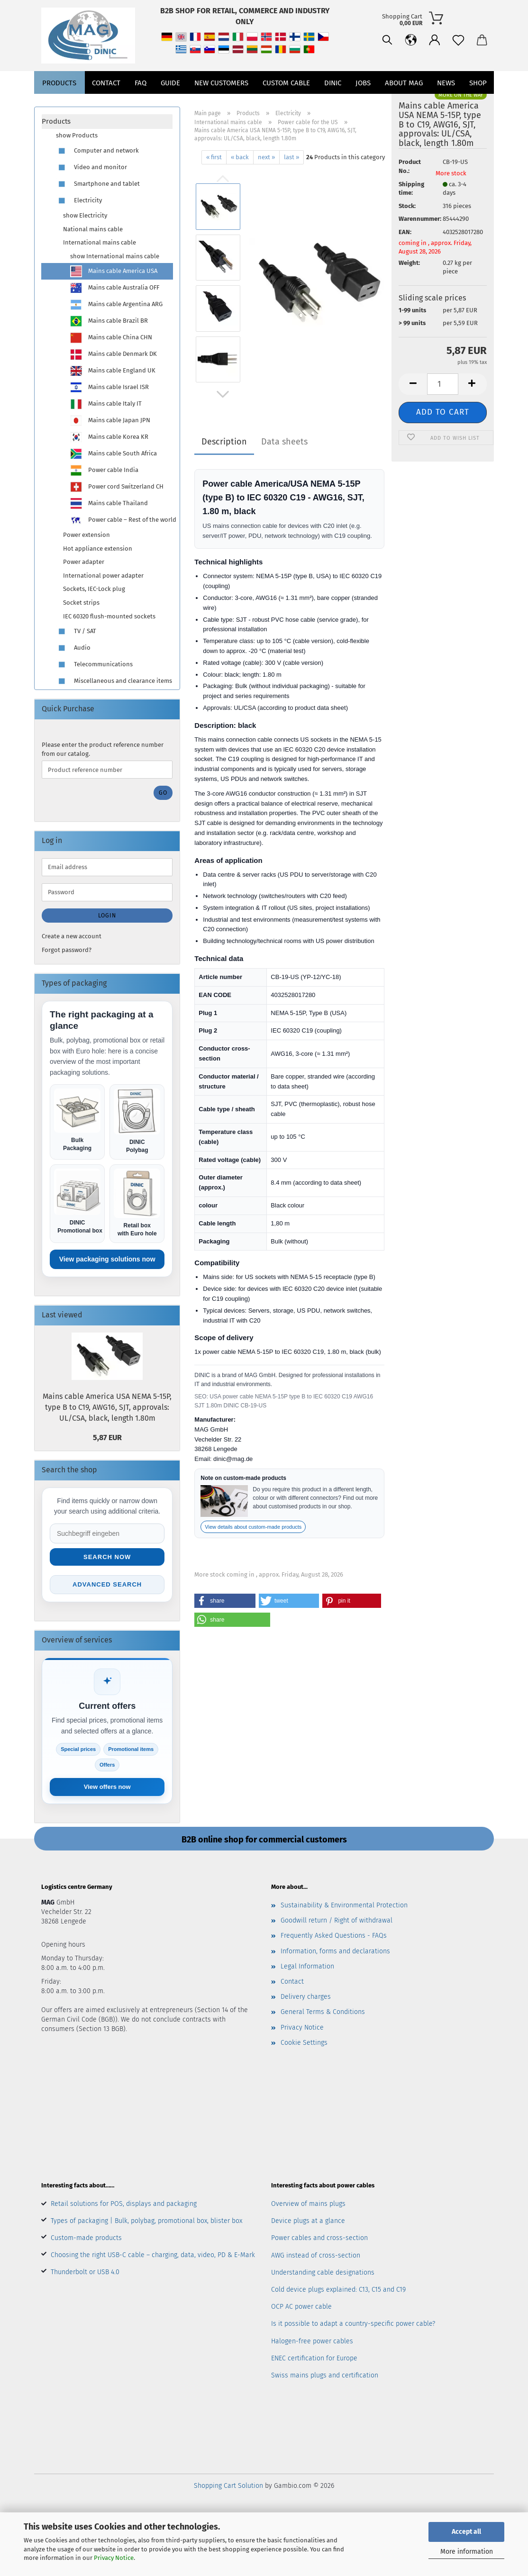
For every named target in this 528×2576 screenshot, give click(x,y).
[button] (368, 75)
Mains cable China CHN (111, 338)
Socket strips (81, 602)
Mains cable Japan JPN (110, 420)
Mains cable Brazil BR (109, 321)
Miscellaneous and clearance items (114, 681)
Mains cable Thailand (109, 503)
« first (214, 157)
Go (163, 792)
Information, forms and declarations (335, 1951)
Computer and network (97, 151)
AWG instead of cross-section (315, 2255)
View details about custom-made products (253, 1527)
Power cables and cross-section (319, 2238)
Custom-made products (86, 2238)
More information (466, 2552)
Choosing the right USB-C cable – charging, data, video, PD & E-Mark (153, 2255)
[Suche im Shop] (107, 1533)
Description (224, 441)
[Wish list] (416, 75)
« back (240, 157)
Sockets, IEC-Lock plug (94, 588)
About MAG (404, 104)
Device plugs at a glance (308, 2221)
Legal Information (307, 1966)
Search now (107, 1556)
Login (107, 915)
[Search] (344, 75)
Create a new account (71, 936)
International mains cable (99, 242)
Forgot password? (66, 949)
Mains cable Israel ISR (109, 387)
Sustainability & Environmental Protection (344, 1905)
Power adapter (83, 561)
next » (266, 157)
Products (59, 104)
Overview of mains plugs (308, 2204)
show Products (77, 135)
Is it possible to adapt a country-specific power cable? (353, 2324)
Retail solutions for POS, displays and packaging (124, 2204)
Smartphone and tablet (98, 184)
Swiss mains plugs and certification (324, 2375)
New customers (221, 104)
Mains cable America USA (113, 271)
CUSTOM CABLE (286, 104)
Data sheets (284, 441)
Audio (73, 648)
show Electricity (85, 215)
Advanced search (107, 1584)
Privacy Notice (114, 2557)
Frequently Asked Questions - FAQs (334, 1936)
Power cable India (104, 470)
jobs (363, 104)
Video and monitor (91, 167)
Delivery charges (306, 1997)
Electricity (79, 201)
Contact (106, 104)
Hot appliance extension (97, 548)
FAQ (140, 104)
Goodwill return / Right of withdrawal (336, 1920)
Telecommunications (94, 665)
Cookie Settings (304, 2043)
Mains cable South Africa (113, 454)
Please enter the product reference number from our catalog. (103, 749)
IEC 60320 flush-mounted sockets (109, 616)
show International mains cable (114, 256)
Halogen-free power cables (312, 2341)
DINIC (332, 104)
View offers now (107, 1786)
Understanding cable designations (322, 2272)
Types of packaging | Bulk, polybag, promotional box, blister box (146, 2221)
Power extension (86, 534)
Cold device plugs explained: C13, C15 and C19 (338, 2290)
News (446, 104)
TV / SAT (76, 631)
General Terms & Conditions (323, 2012)
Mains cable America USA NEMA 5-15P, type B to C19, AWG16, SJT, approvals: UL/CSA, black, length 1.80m (107, 1407)
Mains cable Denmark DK (113, 354)
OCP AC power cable (301, 2307)
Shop (478, 104)
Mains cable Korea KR (109, 437)
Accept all (466, 2532)
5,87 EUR (107, 1437)
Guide (170, 104)
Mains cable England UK (112, 371)
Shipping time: (411, 189)
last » (291, 157)
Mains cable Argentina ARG (116, 304)
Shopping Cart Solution (228, 2486)
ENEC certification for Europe (314, 2358)
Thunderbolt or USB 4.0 (85, 2272)
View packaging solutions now (107, 1259)
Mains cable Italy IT (106, 404)
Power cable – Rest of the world (121, 520)
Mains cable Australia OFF (114, 288)
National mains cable (93, 229)
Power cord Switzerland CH (117, 487)
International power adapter (103, 575)
